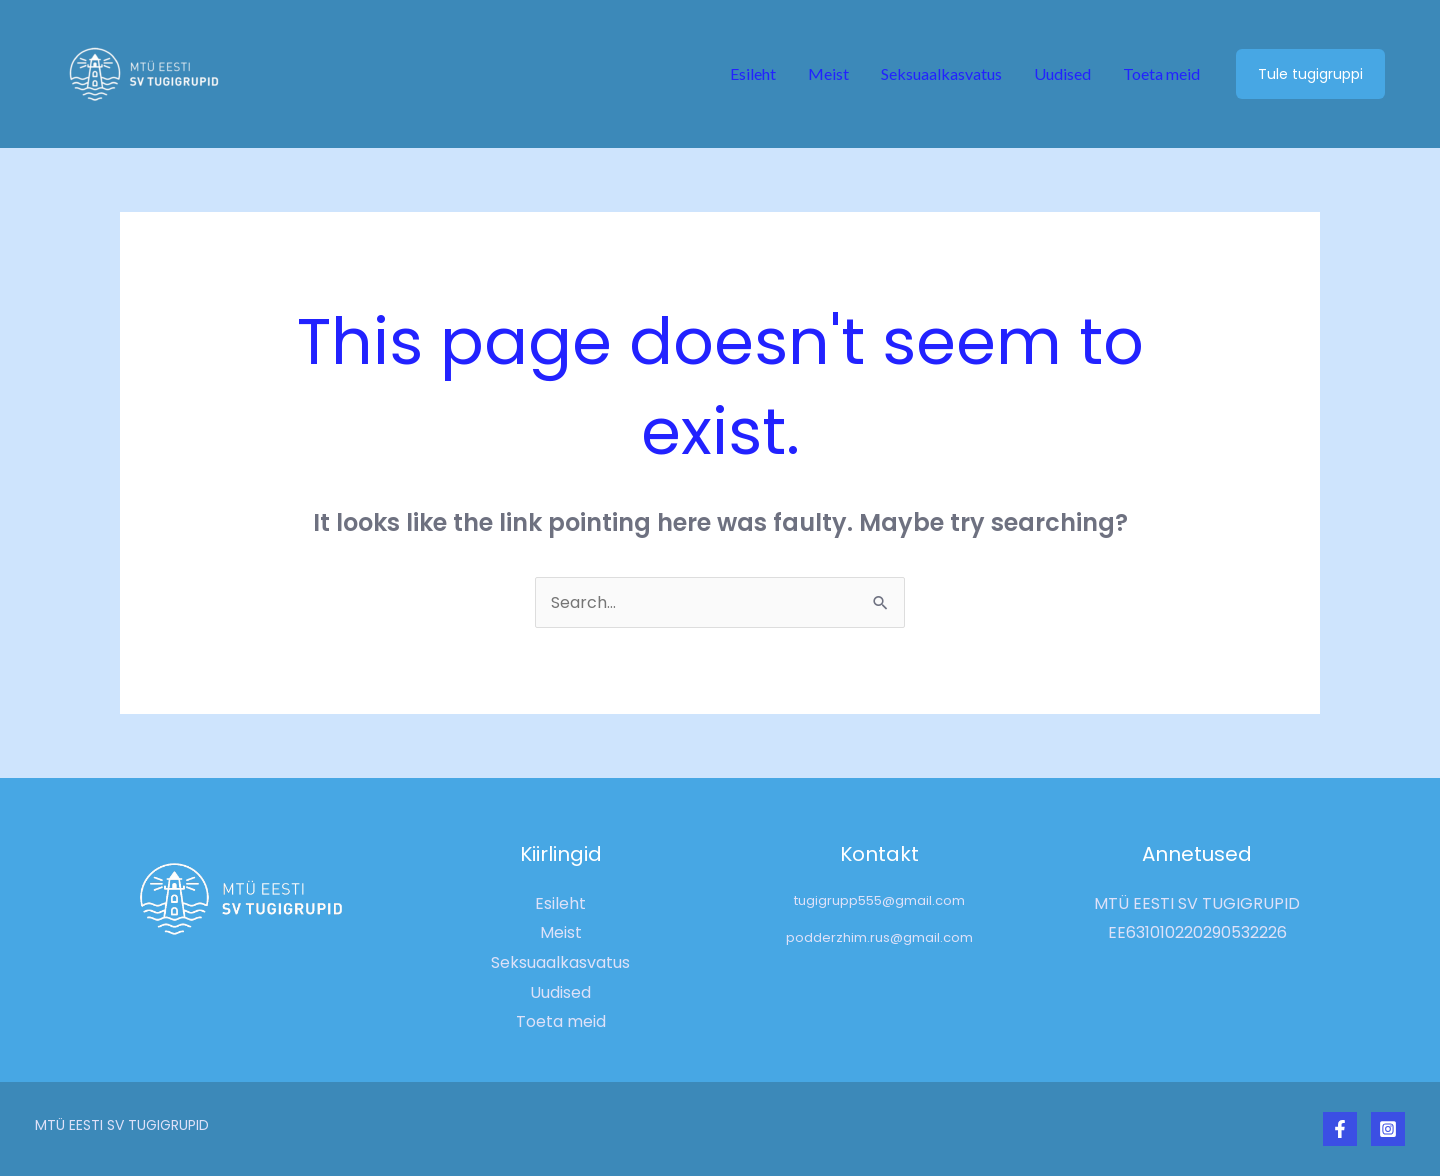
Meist (828, 73)
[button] (1310, 74)
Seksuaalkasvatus (941, 73)
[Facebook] (1340, 1129)
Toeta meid (1161, 73)
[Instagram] (1388, 1129)
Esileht (753, 73)
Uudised (1062, 73)
